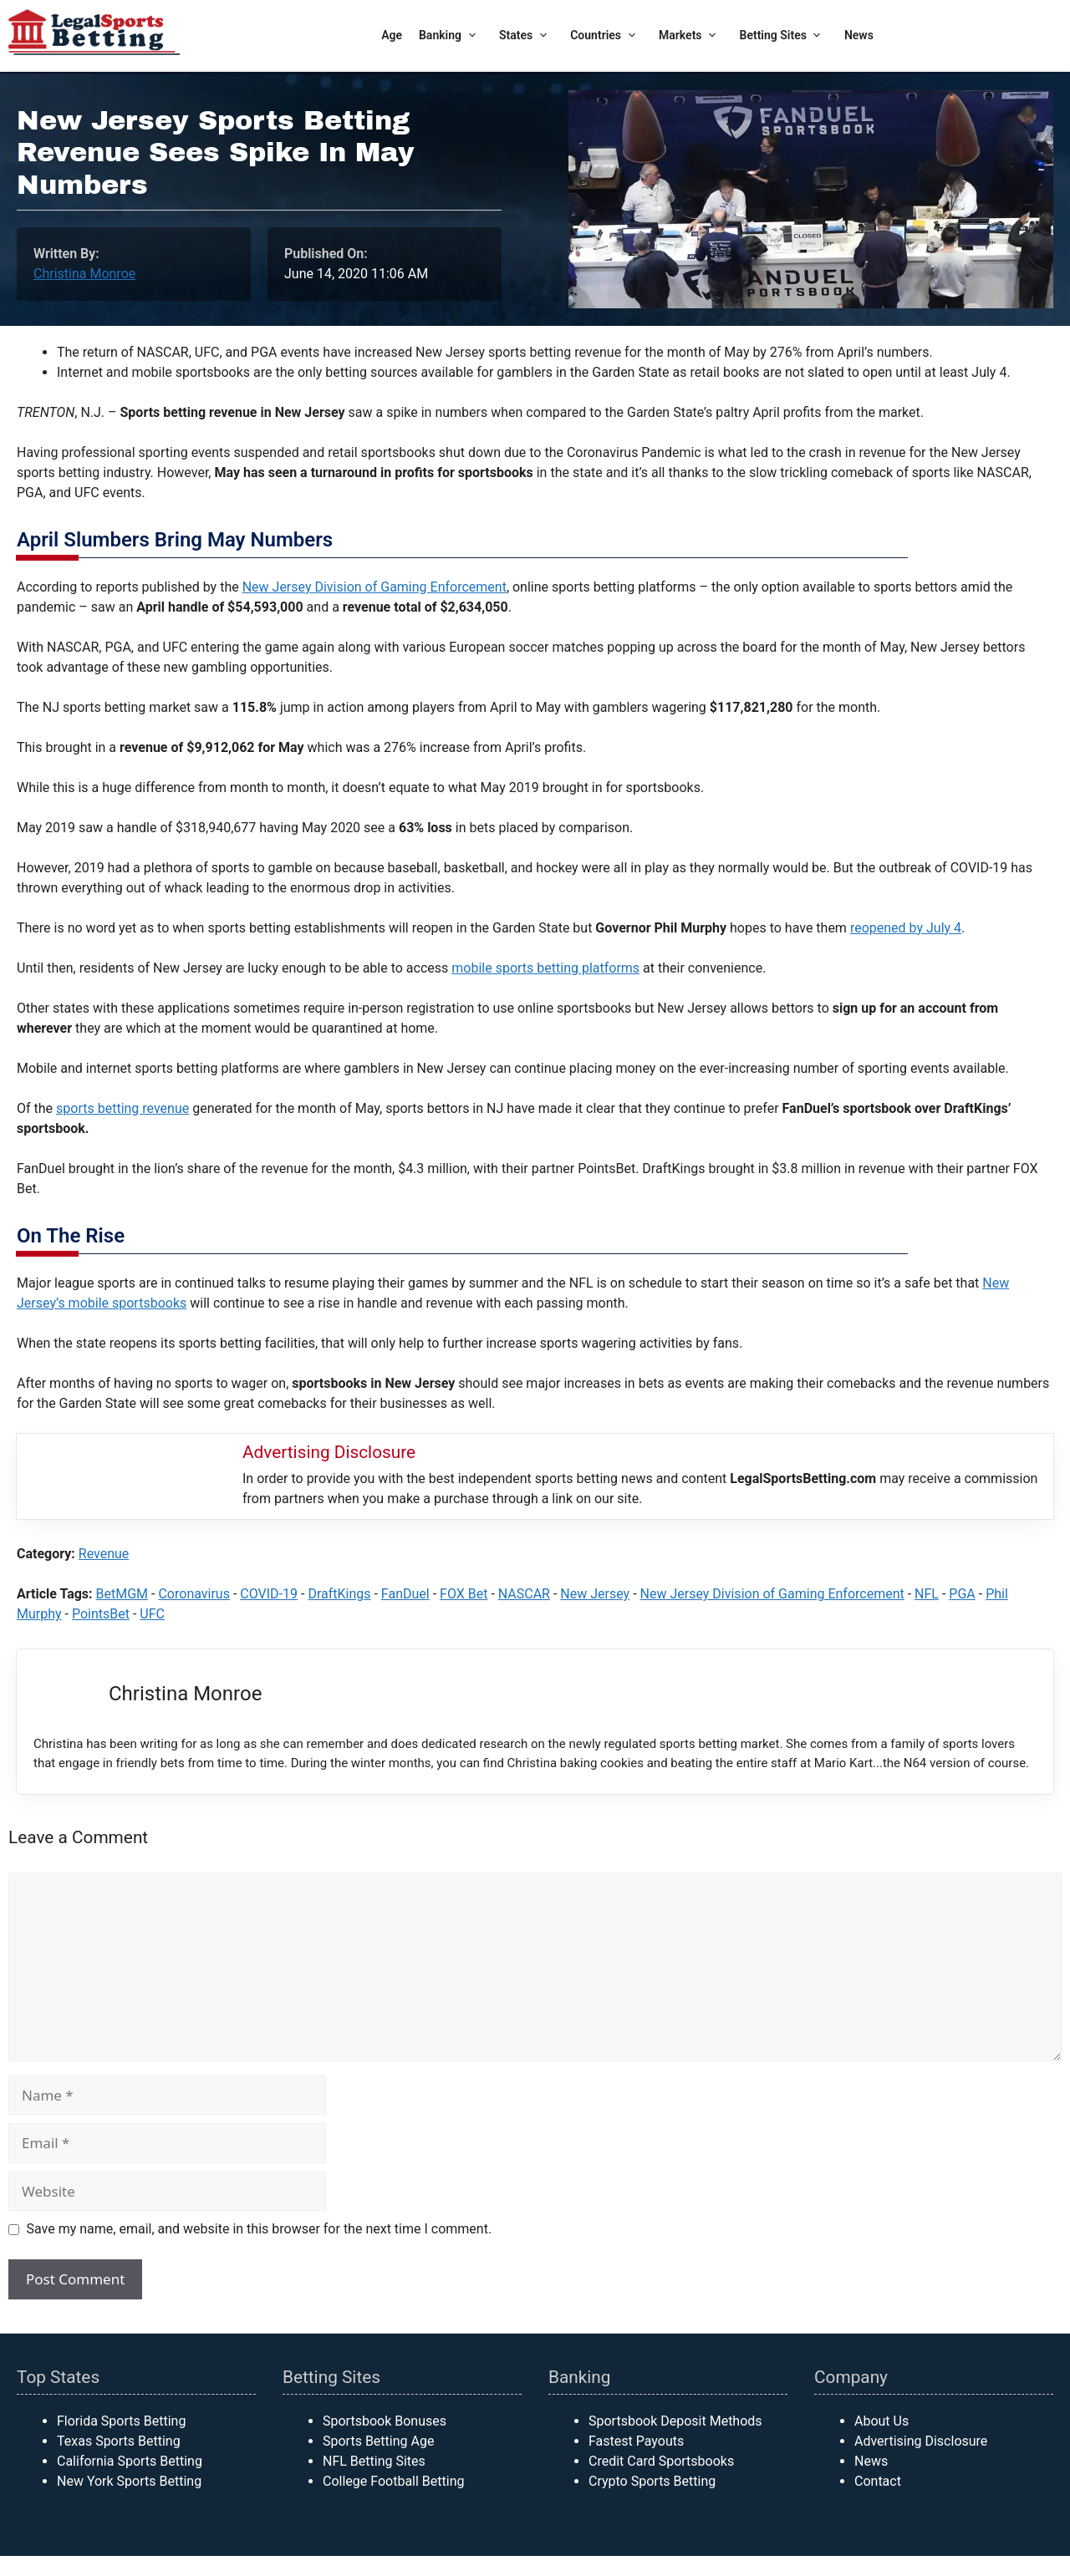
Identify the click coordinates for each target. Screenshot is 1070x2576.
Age (391, 35)
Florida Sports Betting (121, 2421)
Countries (606, 35)
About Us (881, 2421)
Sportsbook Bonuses (384, 2421)
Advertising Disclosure (920, 2441)
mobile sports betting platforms (545, 968)
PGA (962, 1594)
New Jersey (594, 1594)
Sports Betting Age (378, 2441)
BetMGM (122, 1594)
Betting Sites (784, 35)
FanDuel (405, 1594)
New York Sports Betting (129, 2481)
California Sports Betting (129, 2461)
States (526, 35)
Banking (450, 35)
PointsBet (101, 1614)
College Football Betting (393, 2481)
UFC (152, 1614)
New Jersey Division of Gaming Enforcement (374, 587)
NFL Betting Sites (374, 2461)
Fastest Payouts (636, 2441)
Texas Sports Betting (119, 2441)
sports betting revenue (122, 1108)
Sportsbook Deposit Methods (675, 2421)
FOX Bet (463, 1594)
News (859, 35)
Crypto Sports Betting (652, 2481)
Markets (691, 35)
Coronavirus (194, 1594)
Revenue (104, 1554)
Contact (877, 2481)
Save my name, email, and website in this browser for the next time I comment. (259, 2229)
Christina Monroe (84, 274)
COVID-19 (269, 1594)
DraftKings (339, 1594)
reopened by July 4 (905, 928)
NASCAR (524, 1594)
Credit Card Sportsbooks (661, 2461)
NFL (927, 1594)
